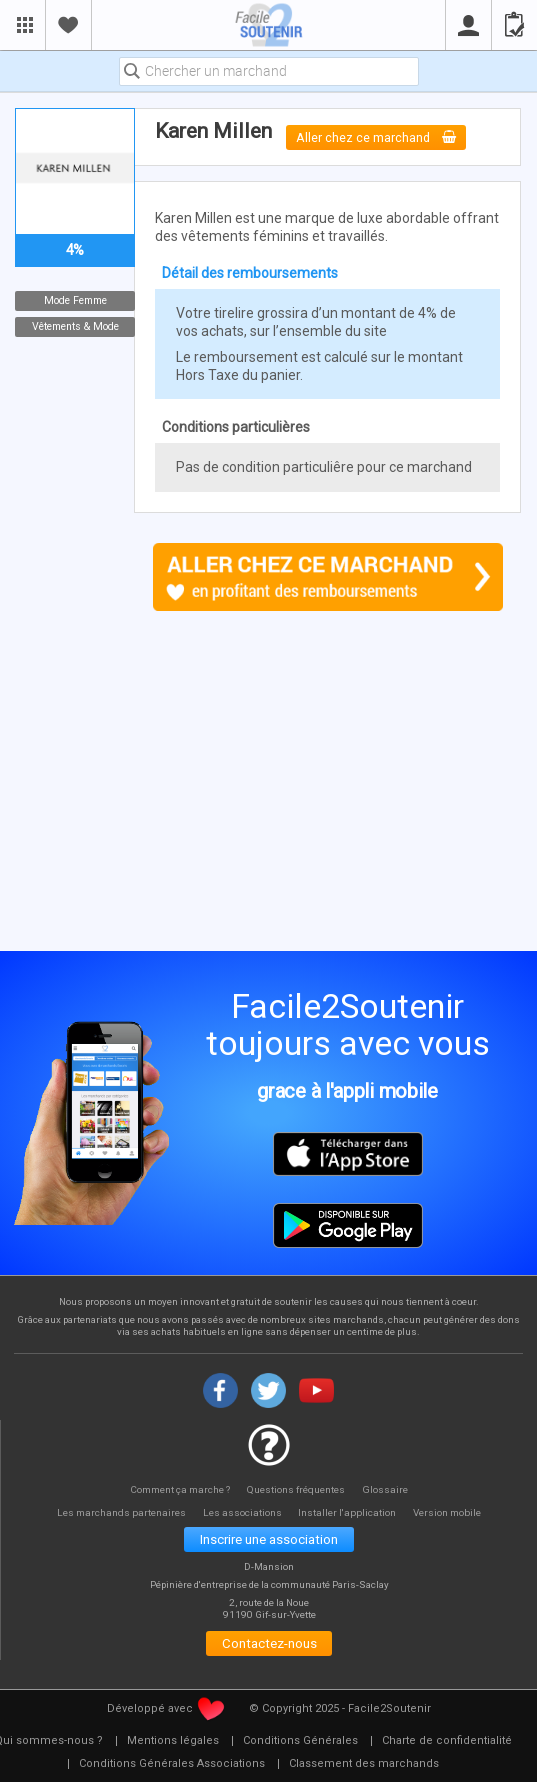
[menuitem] (172, 1741)
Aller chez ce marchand (377, 137)
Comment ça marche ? (179, 1489)
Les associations (242, 1512)
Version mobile (449, 1512)
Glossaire (387, 1489)
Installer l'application (348, 1512)
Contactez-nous (269, 1643)
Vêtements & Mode (75, 326)
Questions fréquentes (297, 1489)
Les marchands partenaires (119, 1512)
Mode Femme (75, 300)
